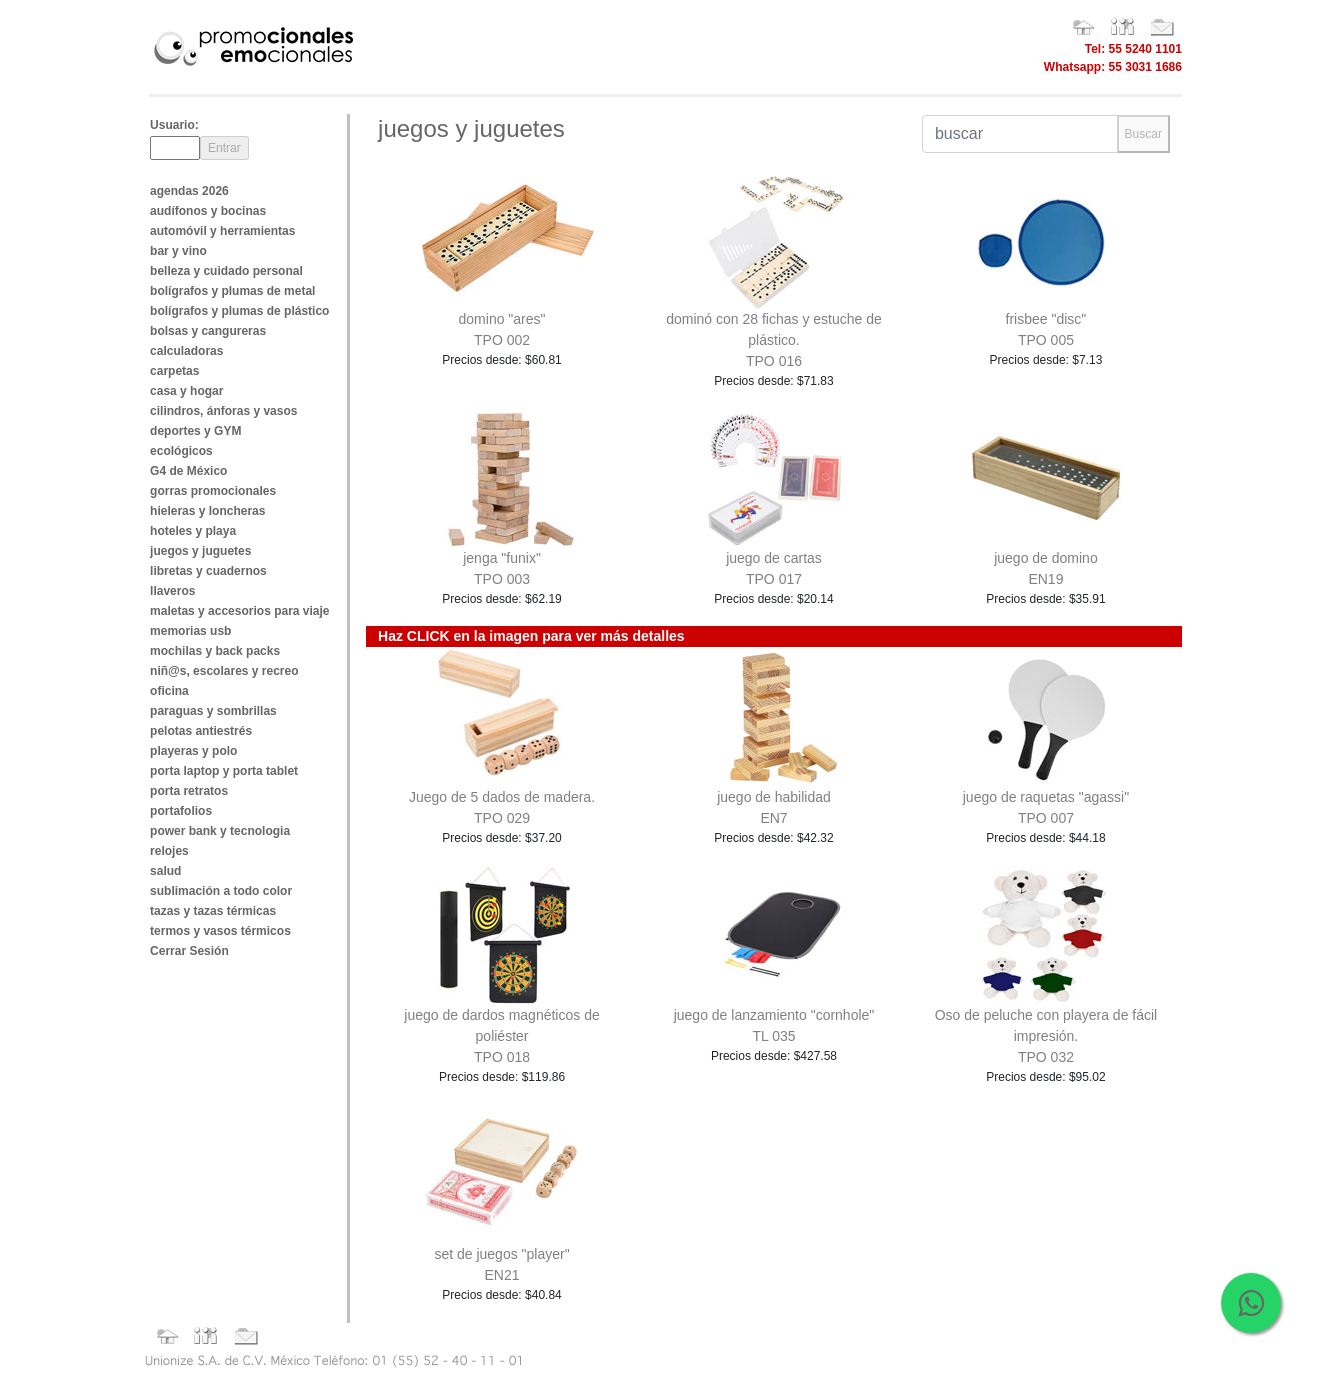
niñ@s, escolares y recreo (224, 671)
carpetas (174, 371)
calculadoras (186, 351)
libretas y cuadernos (208, 571)
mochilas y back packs (215, 651)
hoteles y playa (193, 531)
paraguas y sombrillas (213, 711)
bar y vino (178, 251)
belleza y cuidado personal (226, 271)
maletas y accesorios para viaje (239, 611)
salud (165, 871)
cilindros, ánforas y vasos (223, 411)
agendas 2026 (189, 191)
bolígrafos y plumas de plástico (239, 311)
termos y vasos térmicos (220, 931)
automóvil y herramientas (222, 231)
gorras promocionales (213, 491)
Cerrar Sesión (189, 951)
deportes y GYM (195, 431)
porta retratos (189, 791)
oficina (169, 691)
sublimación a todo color (221, 891)
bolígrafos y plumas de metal (232, 291)
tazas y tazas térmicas (213, 911)
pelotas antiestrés (201, 731)
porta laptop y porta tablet (224, 771)
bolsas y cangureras (208, 331)
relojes (169, 851)
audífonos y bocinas (208, 211)
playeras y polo (193, 751)
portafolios (181, 811)
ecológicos (181, 451)
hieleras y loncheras (207, 511)
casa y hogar (186, 391)
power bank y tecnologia (220, 831)
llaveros (172, 591)
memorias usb (190, 631)
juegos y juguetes (200, 551)
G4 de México (188, 471)
